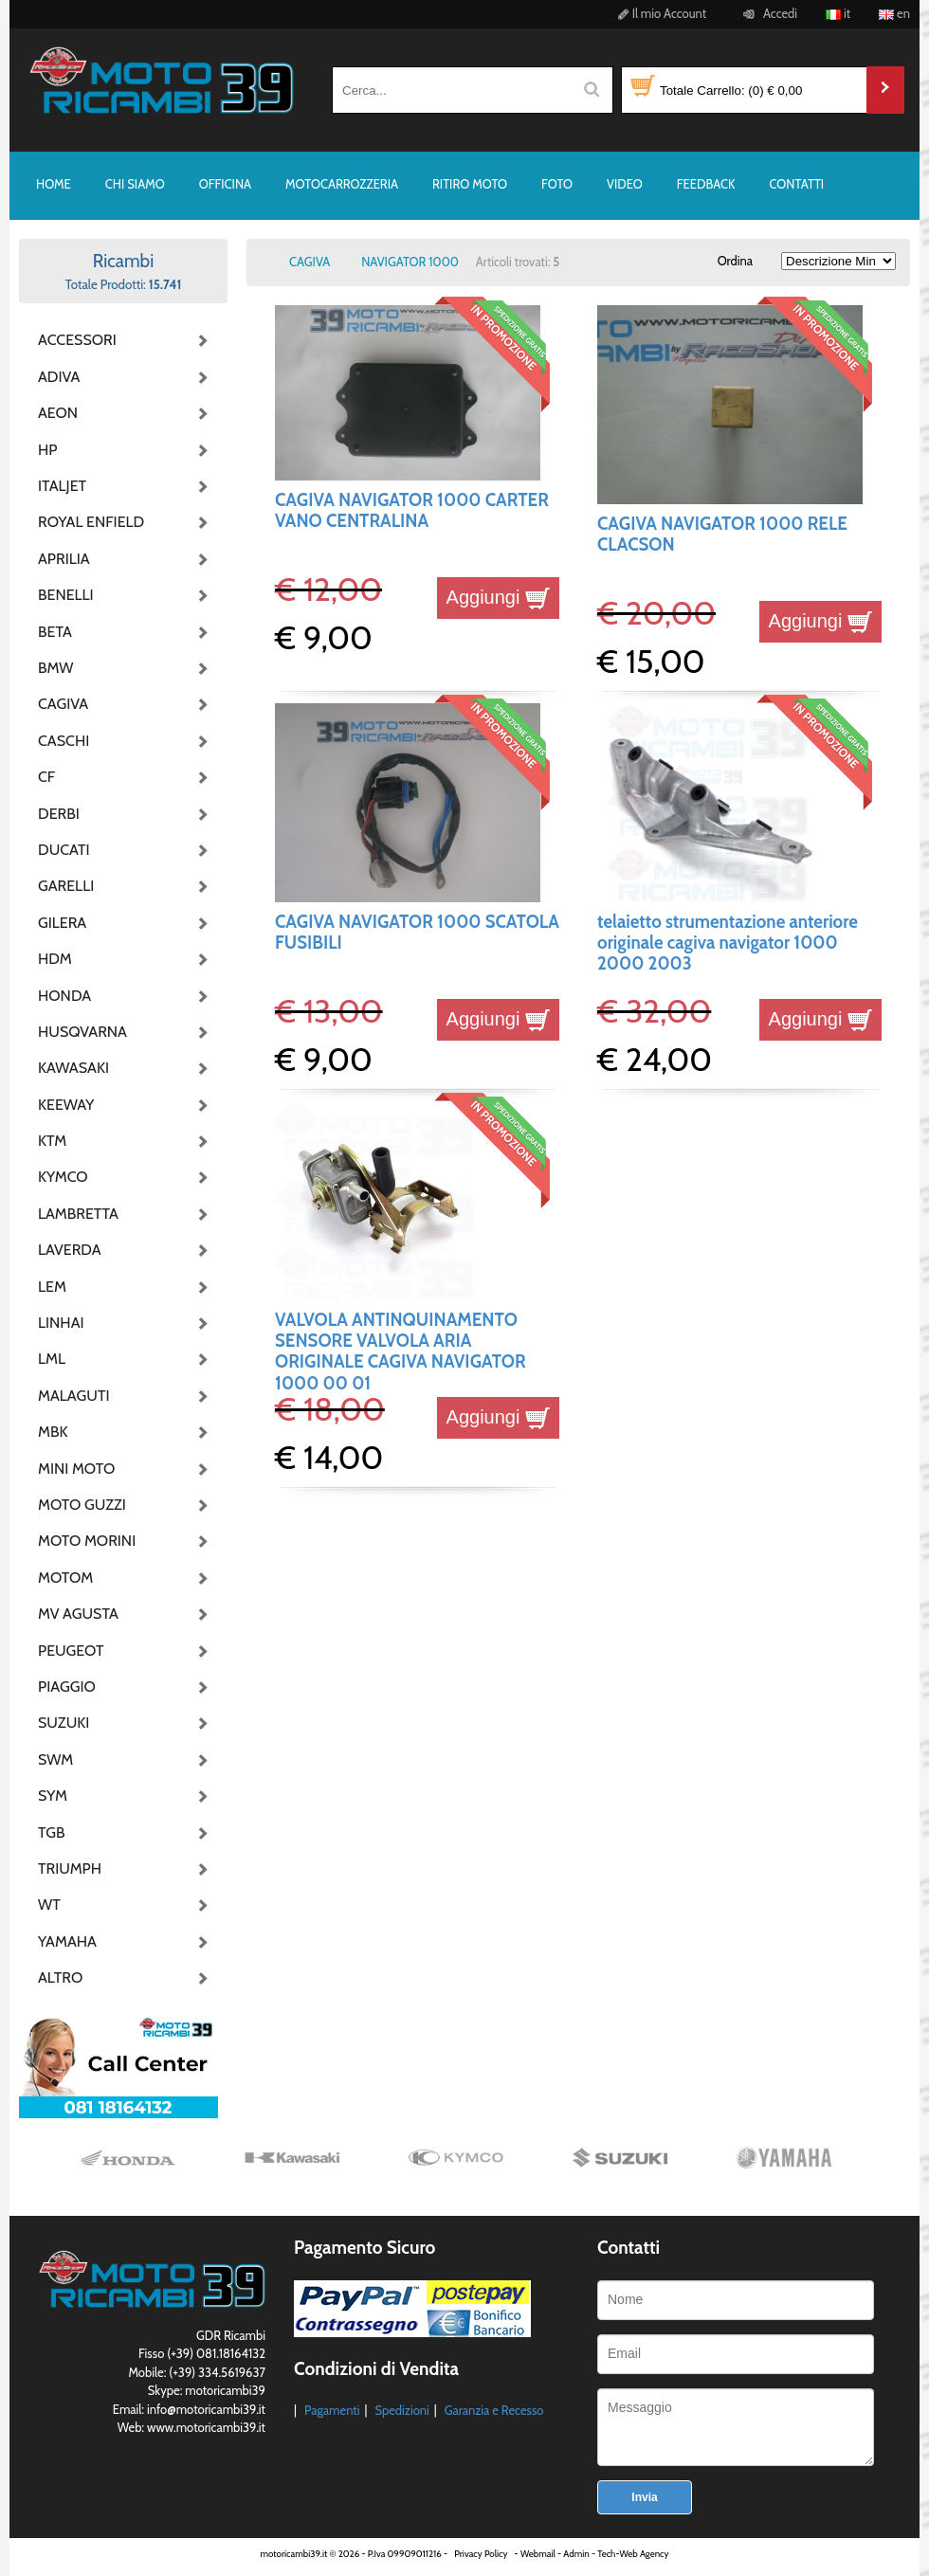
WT (49, 1905)
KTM (52, 1141)
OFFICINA (225, 183)
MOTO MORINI (85, 1541)
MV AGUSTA (78, 1614)
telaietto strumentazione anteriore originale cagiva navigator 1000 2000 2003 (727, 943)
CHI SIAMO (135, 183)
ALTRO (60, 1977)
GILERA (62, 923)
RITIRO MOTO (469, 183)
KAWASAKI (73, 1068)
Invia (644, 2497)
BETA (55, 632)
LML (51, 1359)
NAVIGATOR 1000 (410, 261)
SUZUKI (63, 1723)
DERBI (59, 814)
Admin (576, 2554)
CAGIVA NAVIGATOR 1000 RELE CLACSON (722, 534)
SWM (55, 1760)
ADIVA (59, 377)
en (894, 13)
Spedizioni (401, 2410)
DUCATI (64, 850)
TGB (51, 1832)
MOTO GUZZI (82, 1505)
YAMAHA (67, 1941)
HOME (53, 183)
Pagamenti (332, 2410)
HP (47, 450)
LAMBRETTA (78, 1214)
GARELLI (66, 886)
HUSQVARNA (82, 1032)
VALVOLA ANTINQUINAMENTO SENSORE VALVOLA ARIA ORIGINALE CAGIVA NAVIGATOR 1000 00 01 (400, 1351)
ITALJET (62, 486)
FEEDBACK (706, 183)
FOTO (557, 183)
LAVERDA (69, 1250)
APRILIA (64, 559)
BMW (55, 668)
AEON (58, 413)
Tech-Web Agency (632, 2554)
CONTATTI (796, 183)
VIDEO (625, 183)
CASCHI (63, 741)
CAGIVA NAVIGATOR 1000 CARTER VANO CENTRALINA (412, 510)
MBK (53, 1432)
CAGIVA (63, 704)
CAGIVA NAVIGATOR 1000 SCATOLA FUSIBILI (417, 932)
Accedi (767, 13)
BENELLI (66, 595)
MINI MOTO (76, 1469)
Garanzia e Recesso (494, 2410)
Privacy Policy (480, 2554)
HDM (55, 959)
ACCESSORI (77, 340)
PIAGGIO (67, 1687)
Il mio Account (659, 13)
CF (46, 777)
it (838, 13)
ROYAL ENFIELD (85, 522)
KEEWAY (66, 1105)
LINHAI (61, 1323)
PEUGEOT (71, 1651)
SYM (52, 1796)
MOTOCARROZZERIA (341, 183)
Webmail (538, 2554)
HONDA (64, 996)
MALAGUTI (74, 1396)
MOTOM (65, 1578)
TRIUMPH (69, 1868)
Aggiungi (498, 597)
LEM (52, 1287)
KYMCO (63, 1177)
